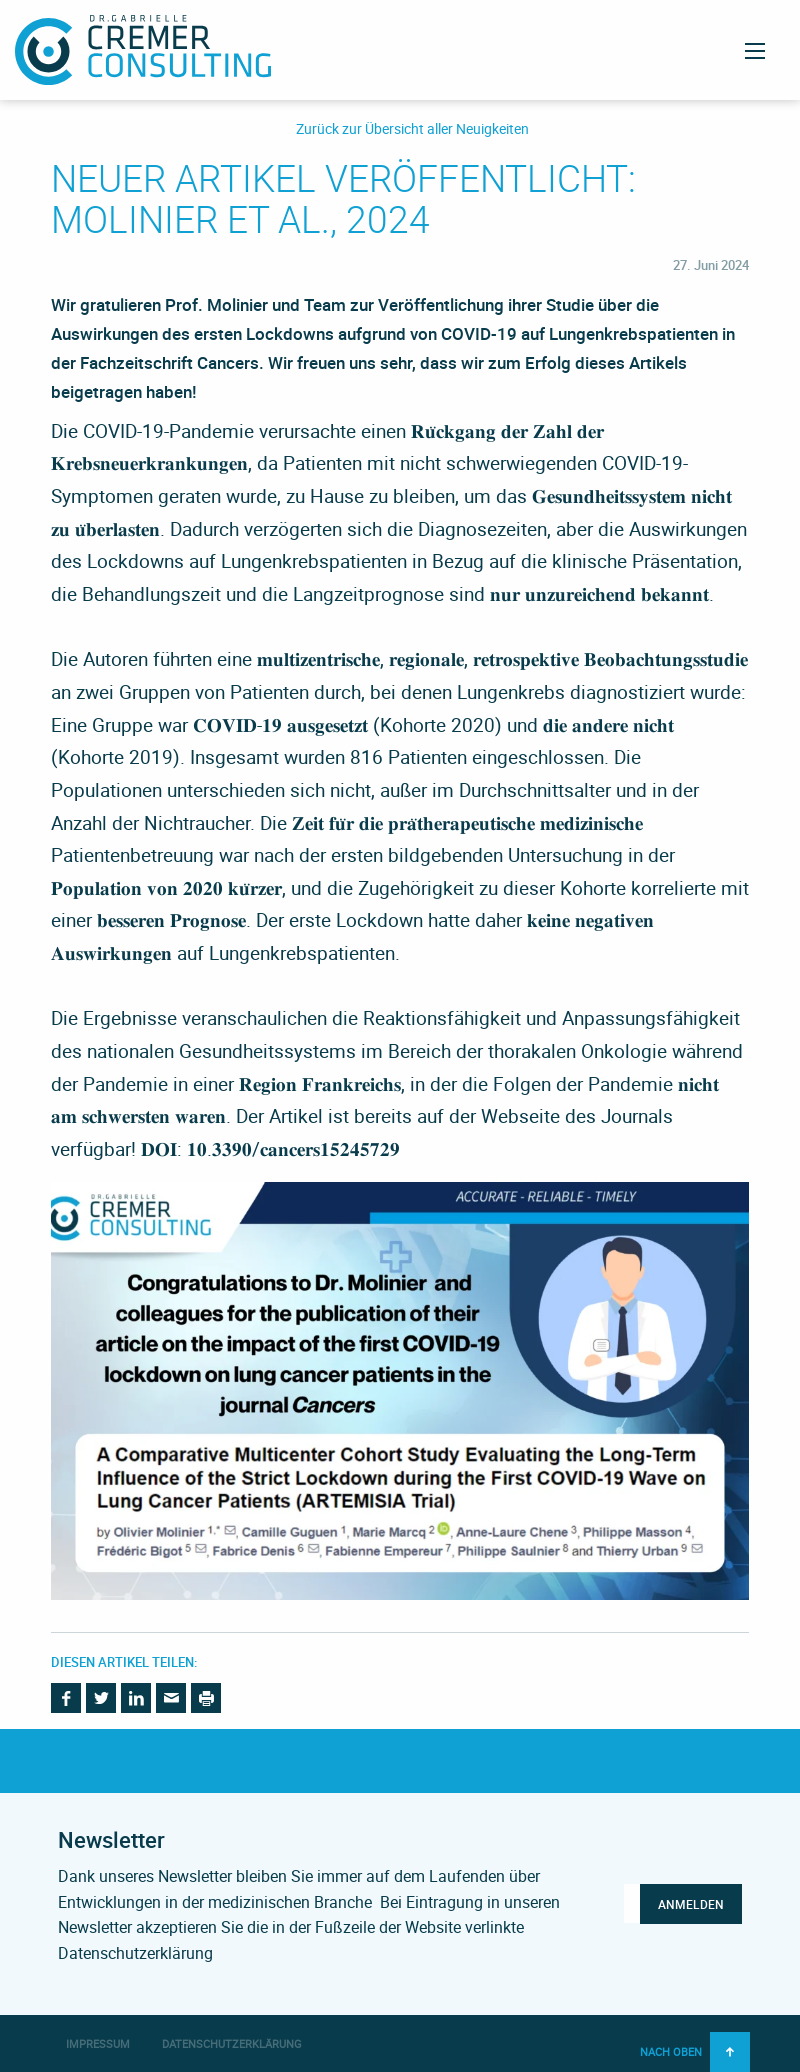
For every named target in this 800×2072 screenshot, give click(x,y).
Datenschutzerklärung (232, 2043)
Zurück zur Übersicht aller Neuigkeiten (412, 129)
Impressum (98, 2043)
